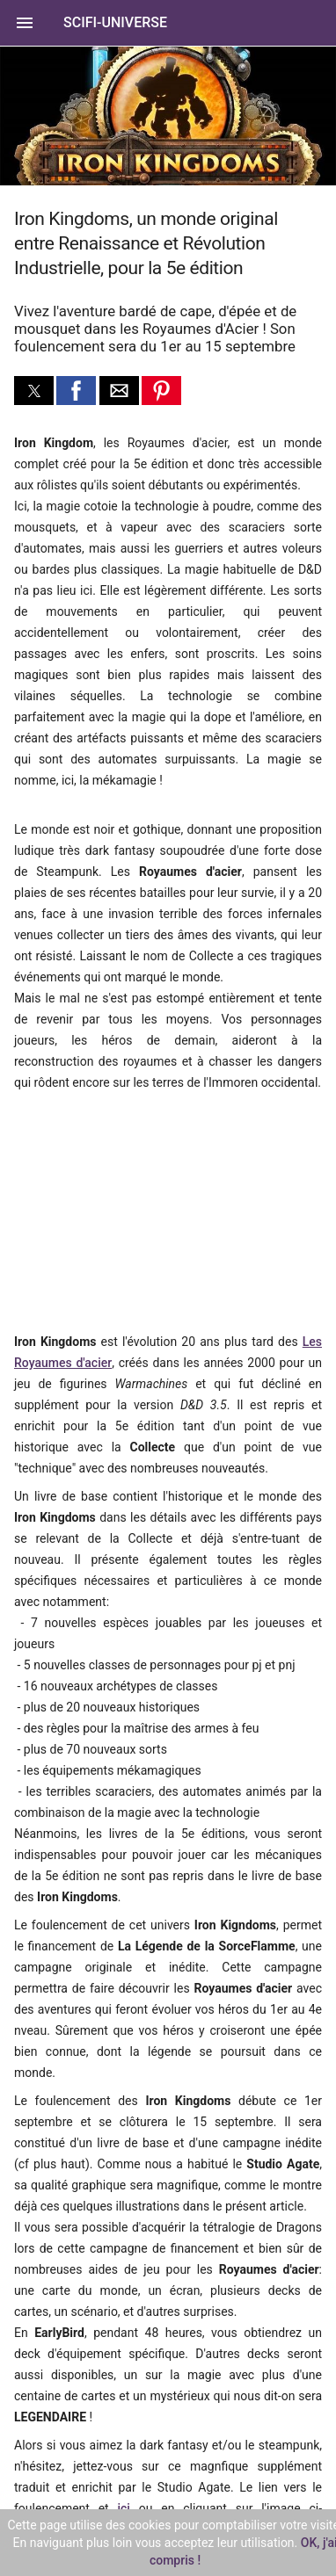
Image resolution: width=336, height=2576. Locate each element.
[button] (168, 23)
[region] (132, 1210)
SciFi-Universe (115, 22)
